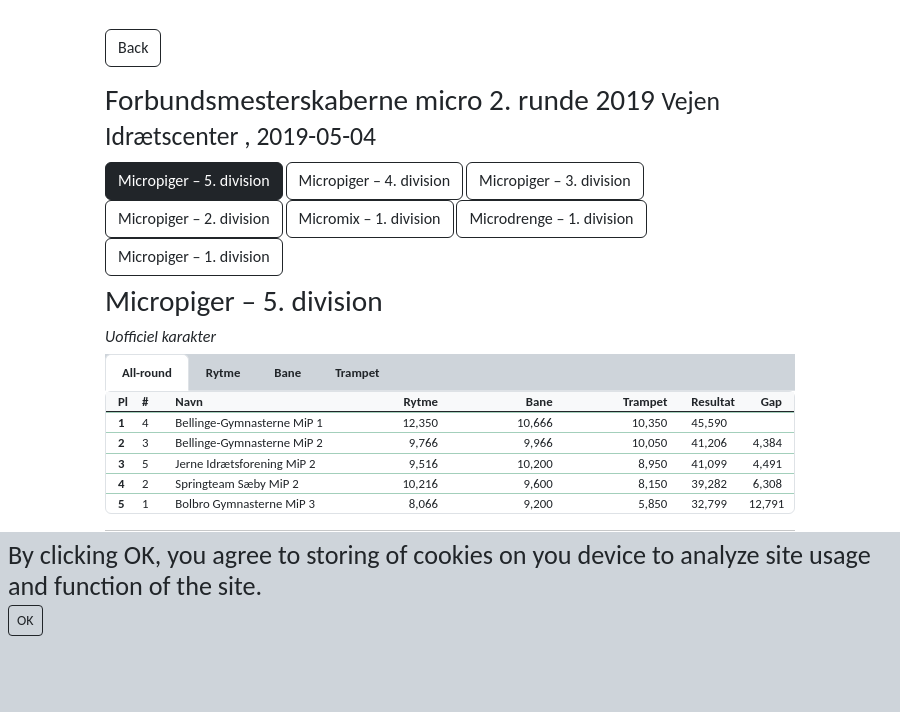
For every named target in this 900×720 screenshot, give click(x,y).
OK (25, 620)
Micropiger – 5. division (194, 180)
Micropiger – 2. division (194, 218)
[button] (450, 422)
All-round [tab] (147, 372)
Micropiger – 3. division (555, 180)
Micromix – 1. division (370, 218)
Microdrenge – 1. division (551, 218)
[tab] (223, 372)
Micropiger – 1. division (194, 256)
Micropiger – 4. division (375, 180)
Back (133, 47)
